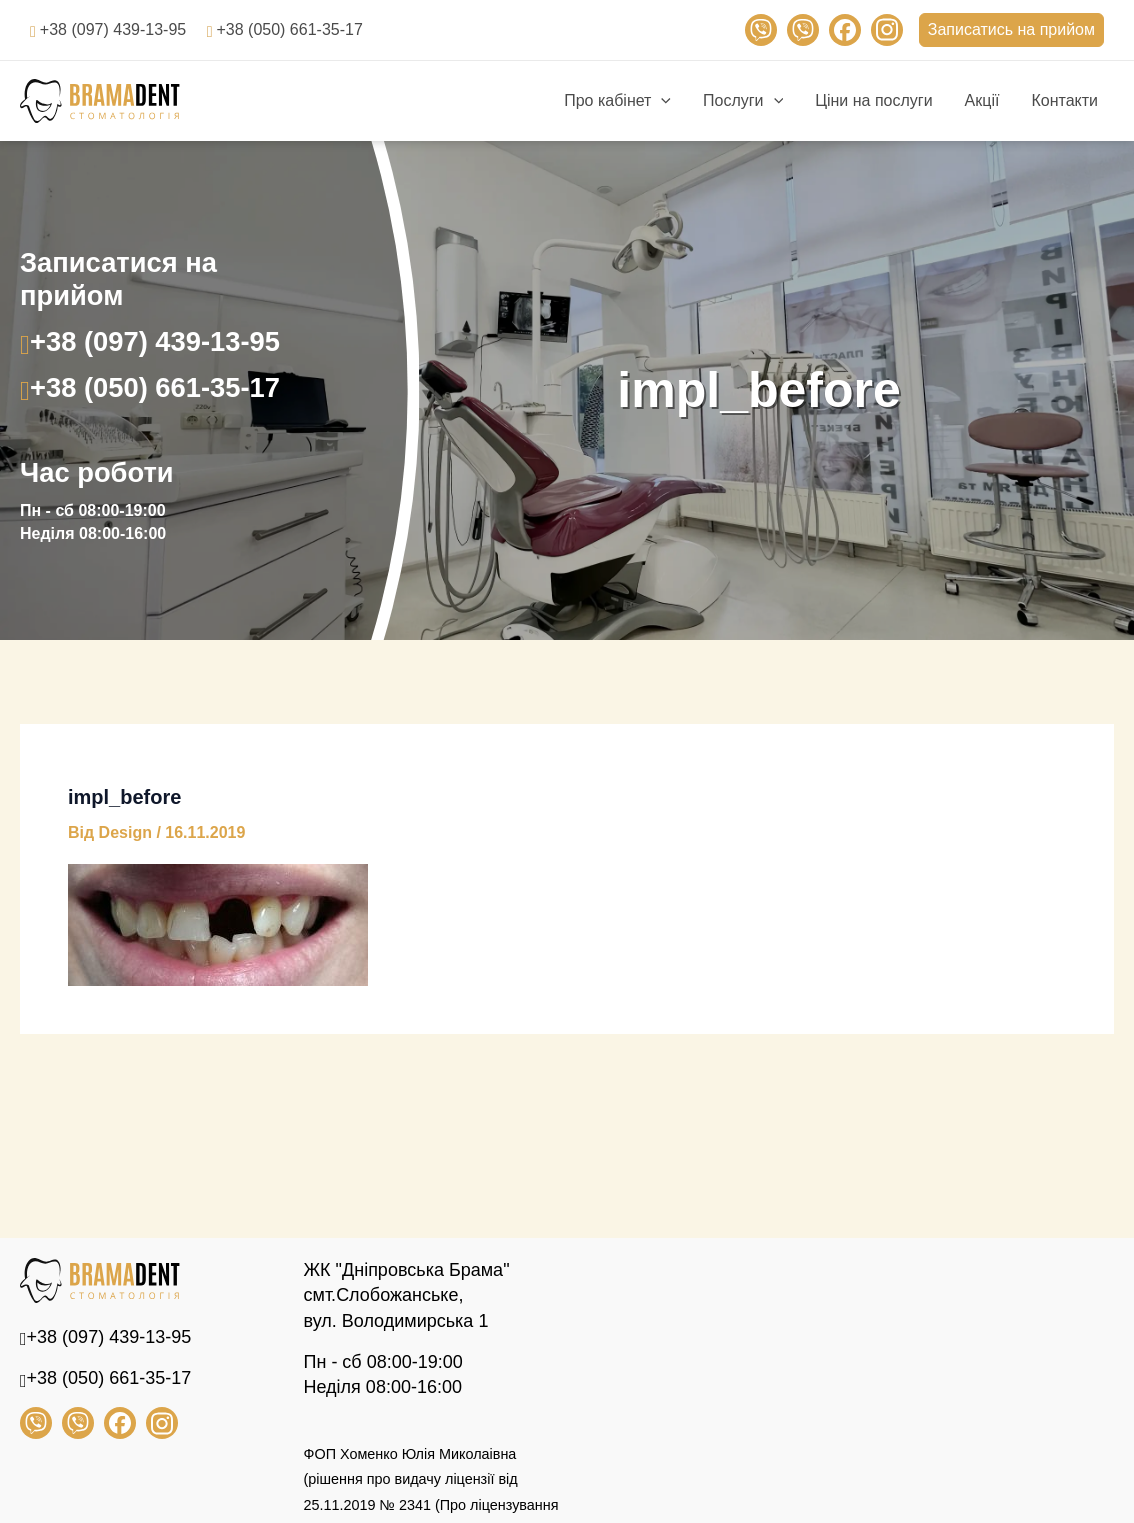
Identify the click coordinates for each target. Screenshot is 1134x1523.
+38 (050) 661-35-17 (289, 29)
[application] (661, 101)
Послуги (743, 101)
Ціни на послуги (873, 100)
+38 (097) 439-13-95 (113, 29)
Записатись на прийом (1011, 29)
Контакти (1064, 100)
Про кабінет (617, 101)
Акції (982, 100)
